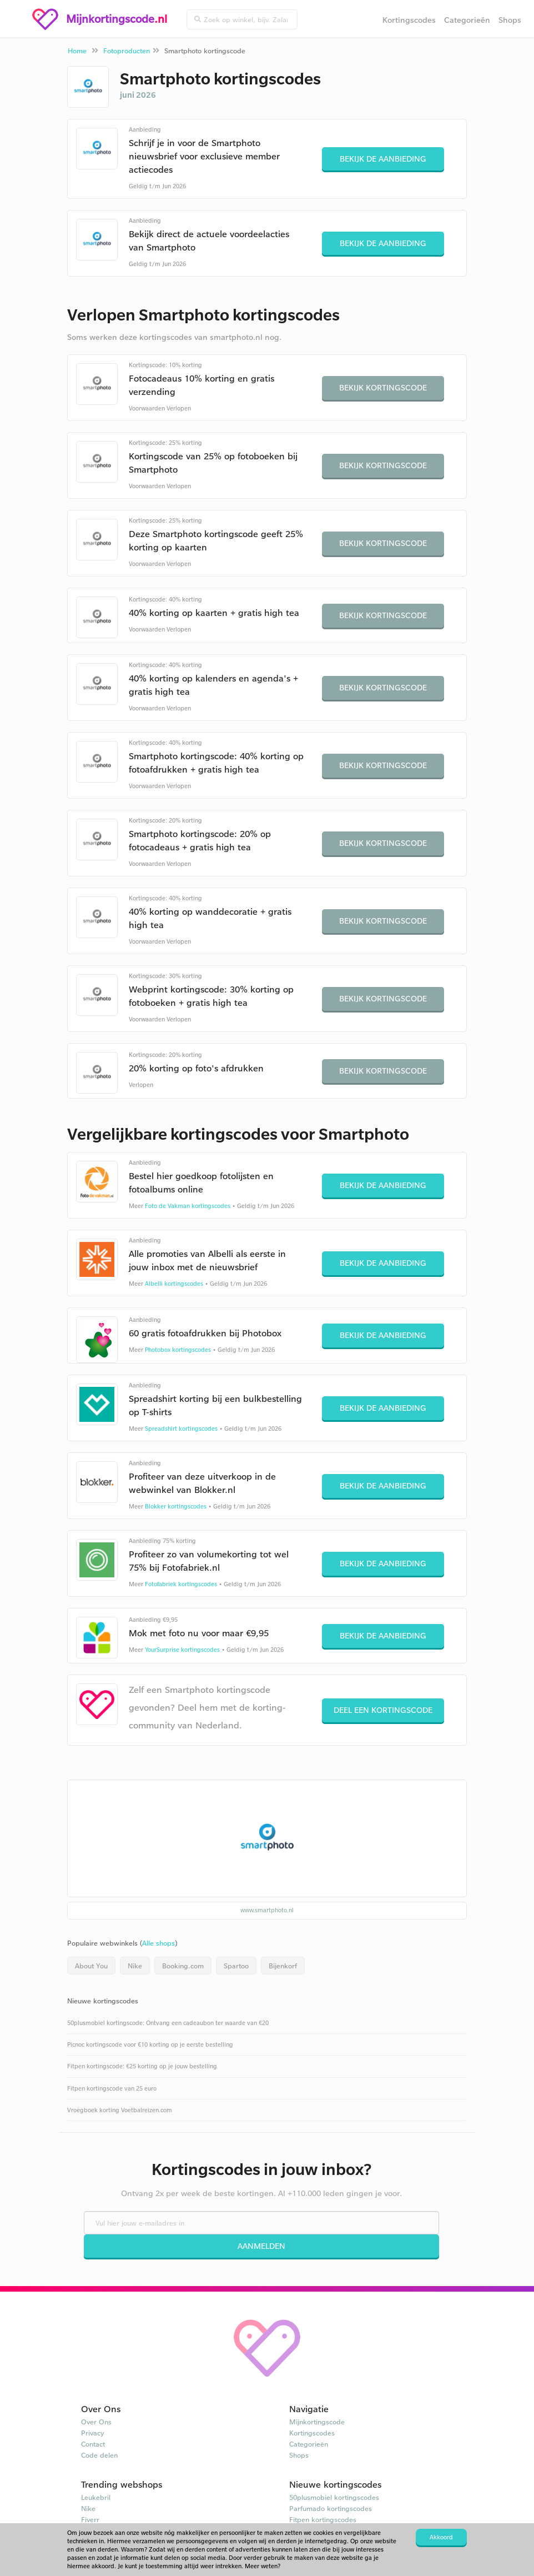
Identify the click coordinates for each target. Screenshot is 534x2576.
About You (91, 1965)
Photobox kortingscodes (178, 1350)
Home (77, 50)
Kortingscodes (409, 19)
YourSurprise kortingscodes (182, 1649)
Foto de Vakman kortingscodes (187, 1206)
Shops (509, 19)
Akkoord (441, 2537)
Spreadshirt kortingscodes (181, 1428)
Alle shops (158, 1942)
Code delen (99, 2454)
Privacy (92, 2432)
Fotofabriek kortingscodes (181, 1584)
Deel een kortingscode (383, 1710)
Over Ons (96, 2421)
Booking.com (183, 1965)
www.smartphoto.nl (267, 1910)
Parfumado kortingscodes (330, 2508)
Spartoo (236, 1965)
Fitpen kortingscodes (322, 2519)
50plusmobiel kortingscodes (334, 2497)
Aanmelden (261, 2246)
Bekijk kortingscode (383, 387)
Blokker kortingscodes (175, 1506)
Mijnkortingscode (317, 2421)
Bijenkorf (283, 1965)
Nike (135, 1965)
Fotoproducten (126, 50)
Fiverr (90, 2519)
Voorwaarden (147, 408)
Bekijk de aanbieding (383, 158)
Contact (93, 2443)
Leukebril (95, 2497)
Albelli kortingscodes (174, 1283)
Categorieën (467, 19)
